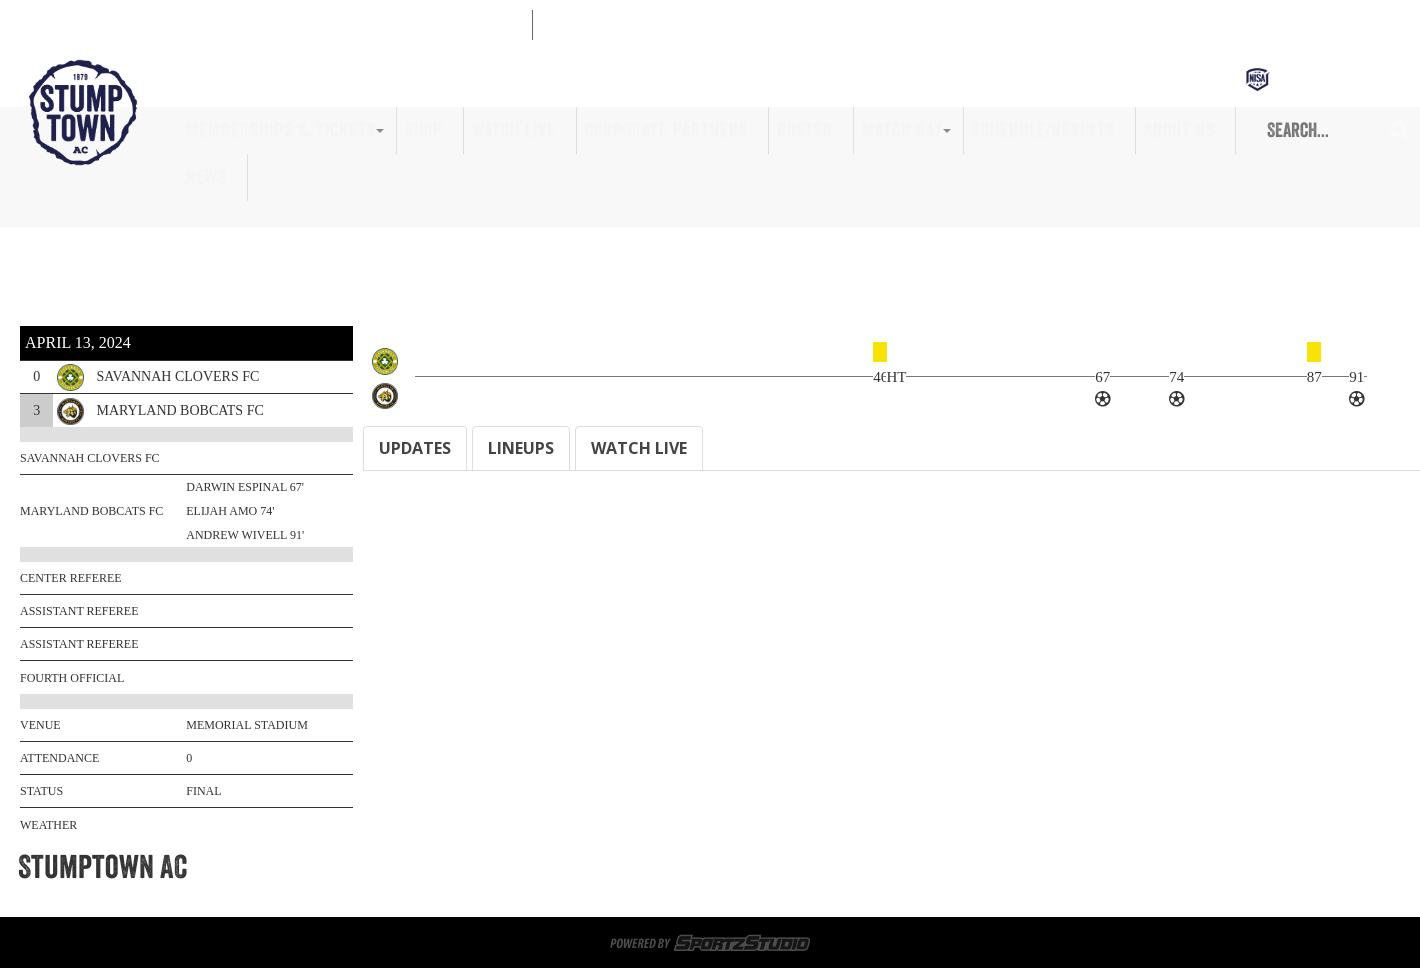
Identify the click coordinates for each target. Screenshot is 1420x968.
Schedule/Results (1043, 130)
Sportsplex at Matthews (555, 867)
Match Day (902, 130)
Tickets (422, 867)
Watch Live (514, 130)
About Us (1179, 130)
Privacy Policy (935, 891)
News (206, 177)
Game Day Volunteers (735, 867)
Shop (424, 130)
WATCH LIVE (639, 448)
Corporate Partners (666, 130)
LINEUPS (521, 448)
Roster (805, 130)
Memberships (330, 867)
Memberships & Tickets (281, 130)
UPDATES (415, 448)
